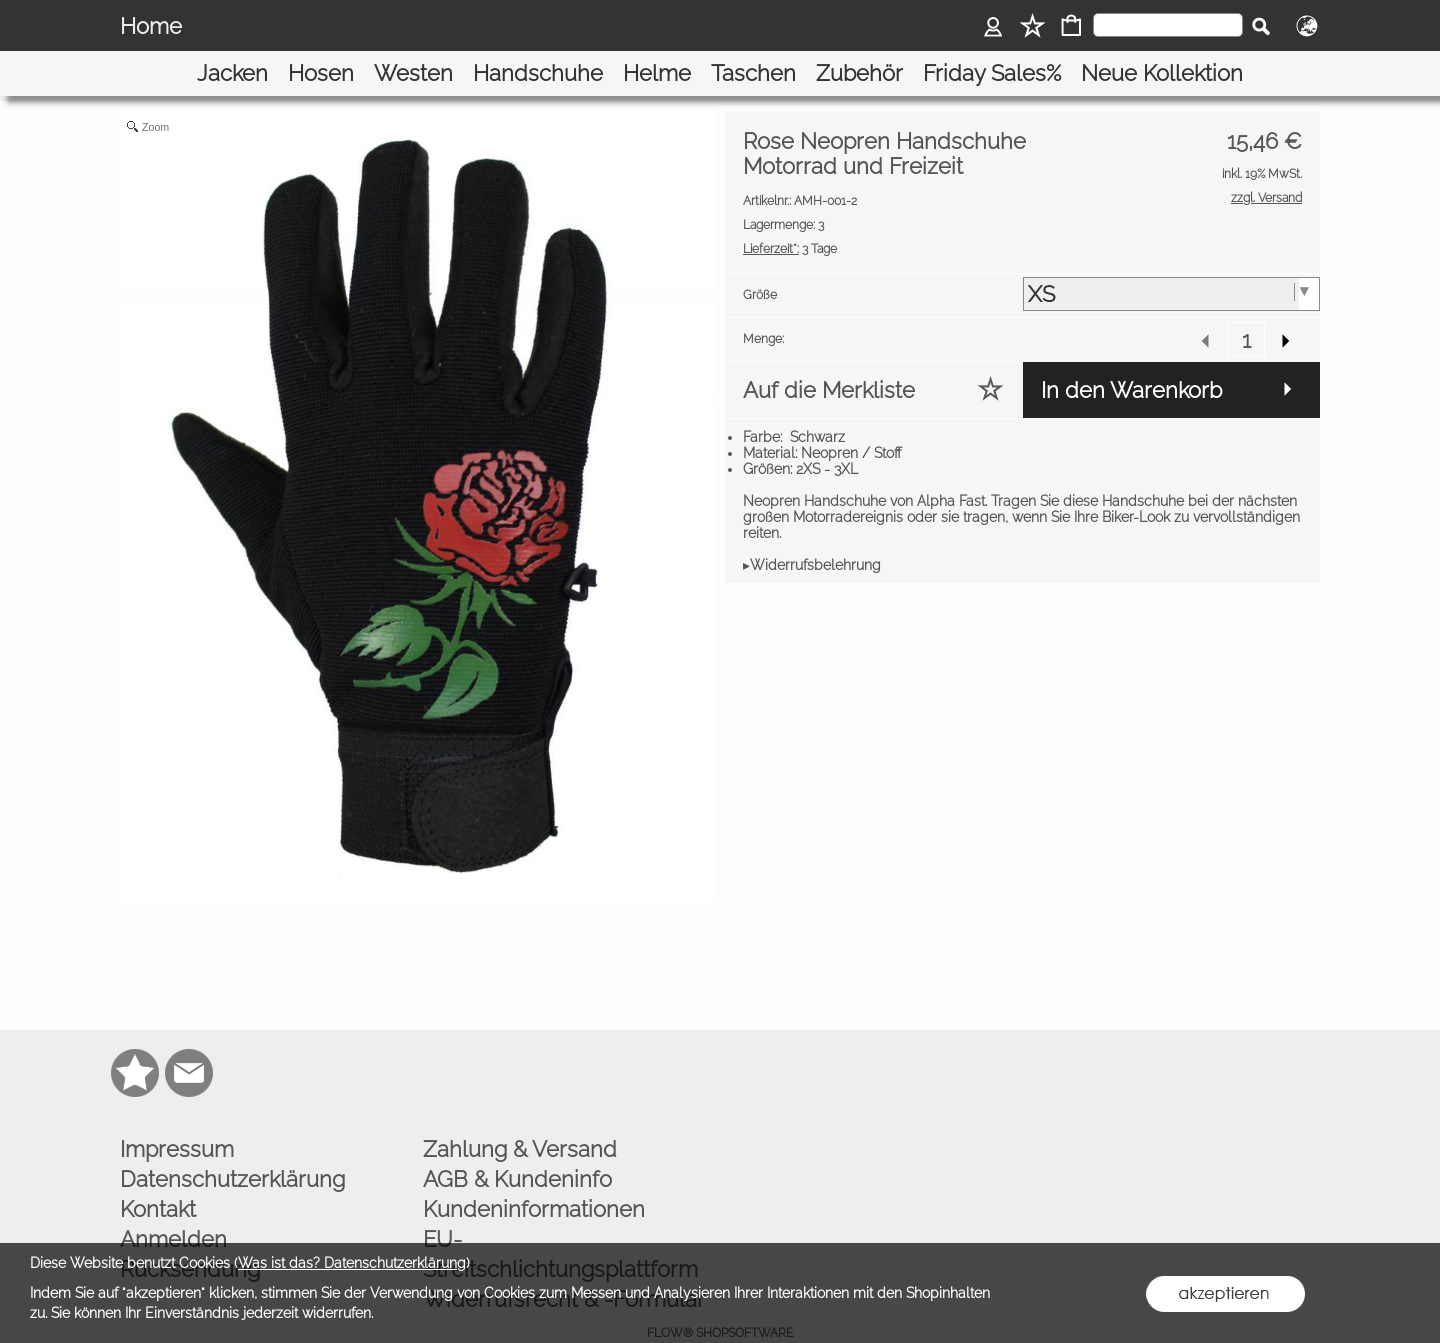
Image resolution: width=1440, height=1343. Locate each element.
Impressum (177, 1114)
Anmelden (173, 1204)
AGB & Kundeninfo (517, 1144)
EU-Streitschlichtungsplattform (560, 1219)
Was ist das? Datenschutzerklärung (352, 1263)
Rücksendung (190, 1234)
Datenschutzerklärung (232, 1144)
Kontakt (158, 1174)
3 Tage (790, 215)
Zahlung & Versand (520, 1114)
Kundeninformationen (534, 1174)
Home (151, 26)
